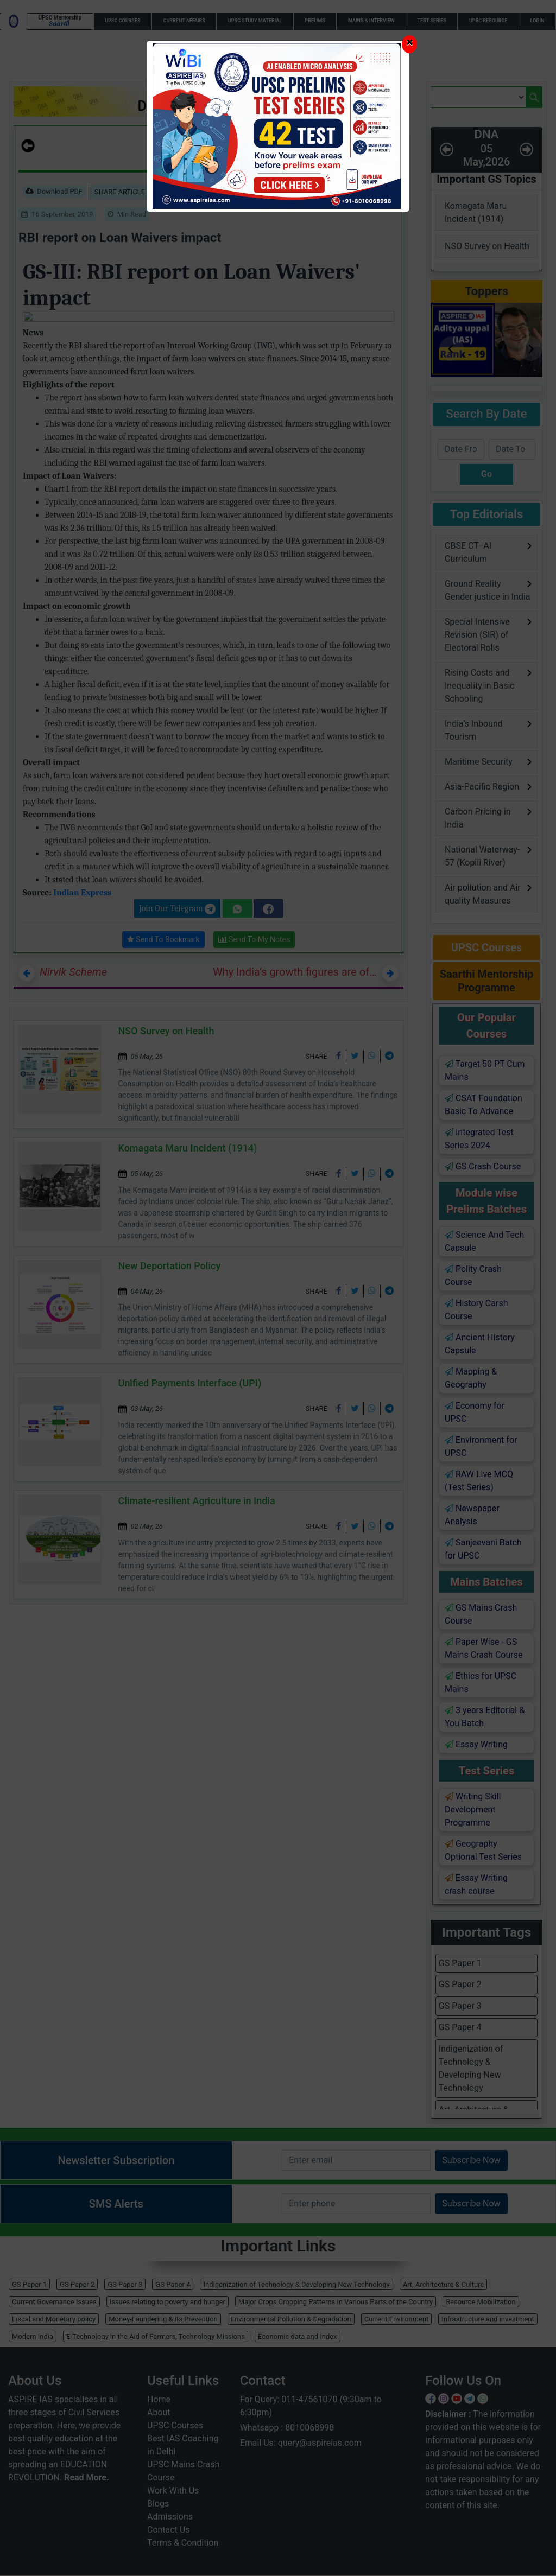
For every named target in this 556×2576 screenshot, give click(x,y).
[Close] (409, 44)
